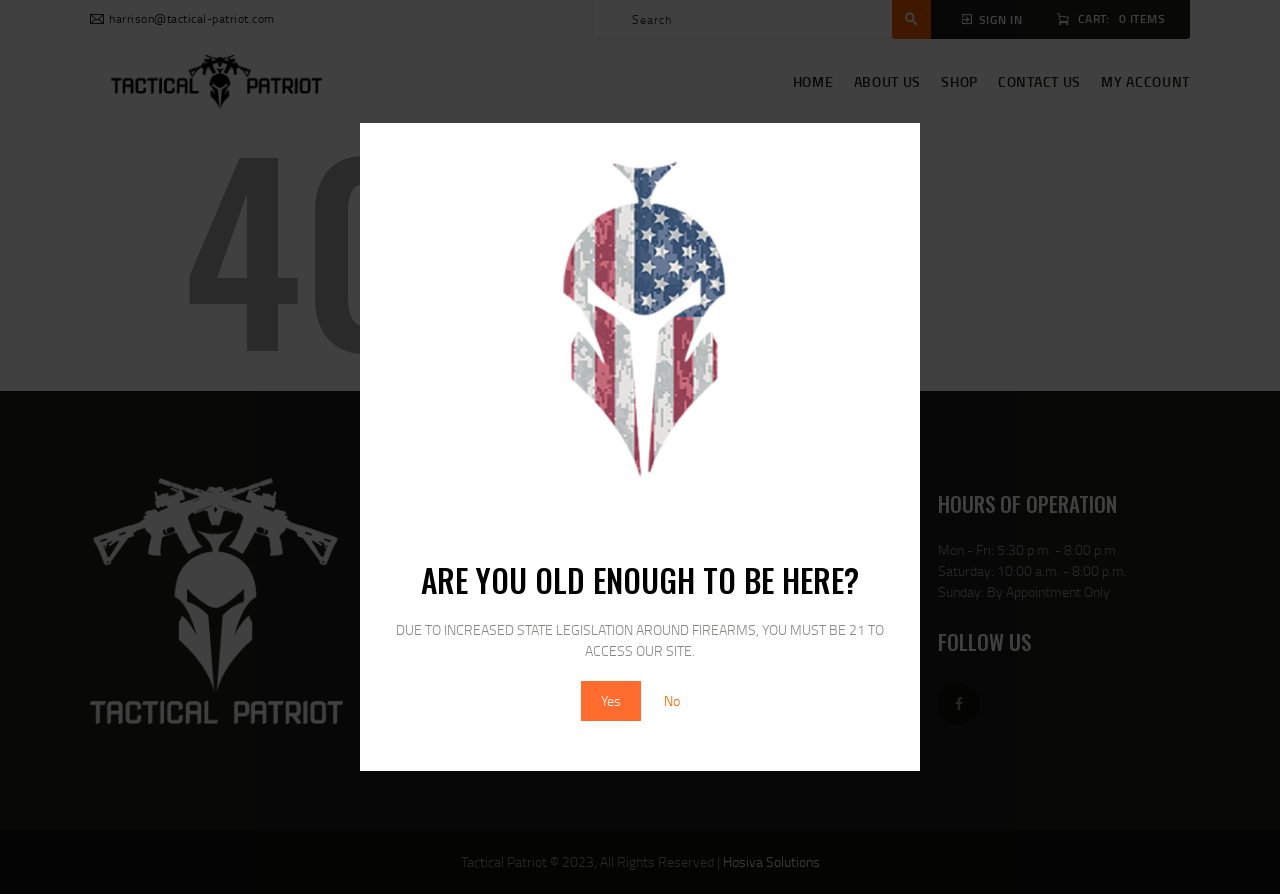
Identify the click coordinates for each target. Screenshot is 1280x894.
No (672, 700)
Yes (611, 700)
